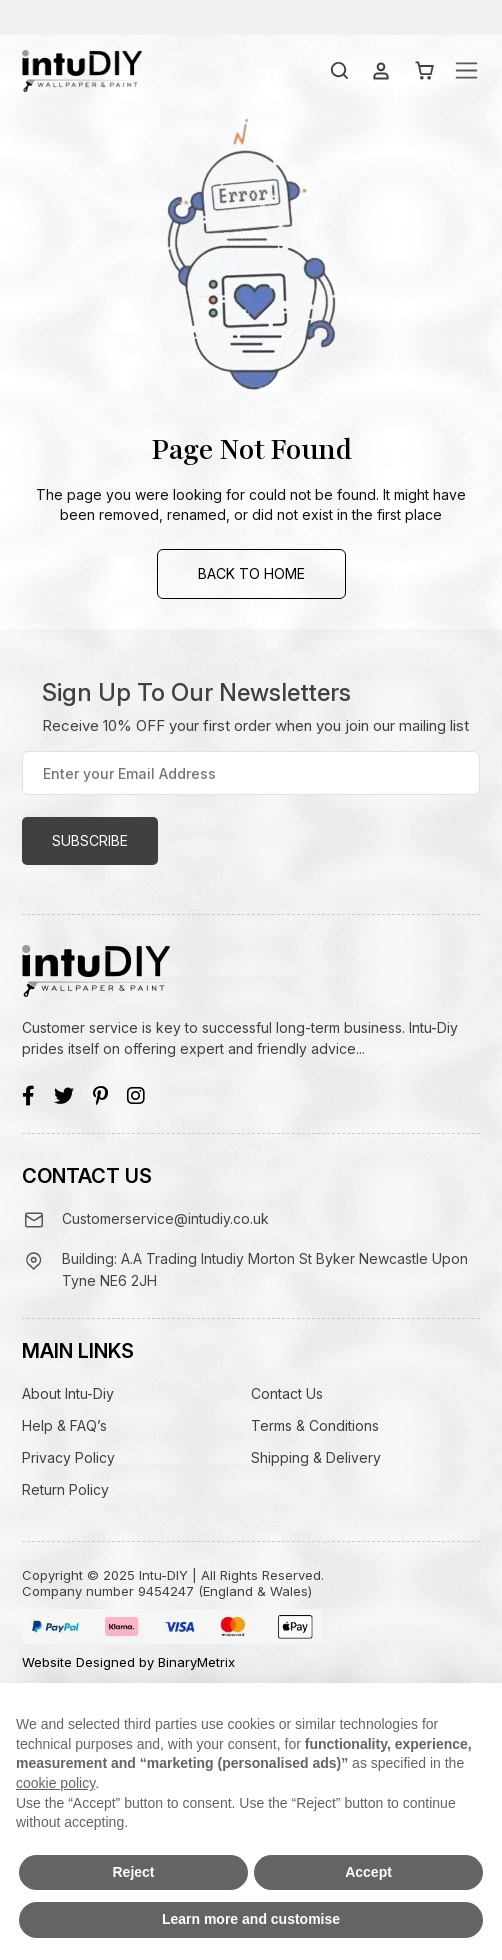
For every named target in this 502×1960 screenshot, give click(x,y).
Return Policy (65, 1489)
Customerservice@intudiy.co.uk (165, 1218)
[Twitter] (64, 1096)
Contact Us (287, 1393)
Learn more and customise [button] (251, 1919)
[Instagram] (136, 1096)
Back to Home (251, 573)
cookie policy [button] (55, 1783)
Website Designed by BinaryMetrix (128, 1662)
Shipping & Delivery (316, 1457)
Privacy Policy (68, 1457)
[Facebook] (28, 1096)
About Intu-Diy (68, 1393)
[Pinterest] (100, 1096)
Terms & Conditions (315, 1425)
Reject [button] (133, 1872)
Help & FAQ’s (64, 1425)
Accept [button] (368, 1872)
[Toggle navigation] (466, 70)
